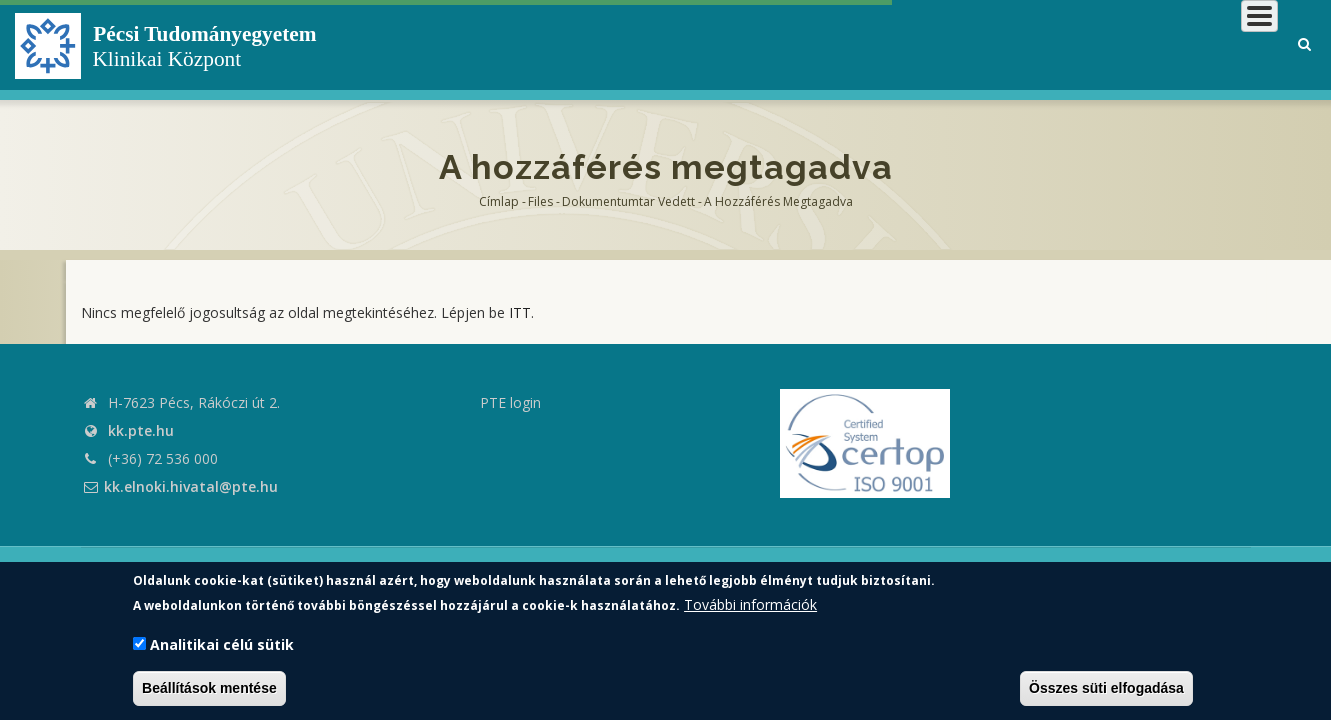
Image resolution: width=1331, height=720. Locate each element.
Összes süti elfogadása (1106, 688)
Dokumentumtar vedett (628, 201)
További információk (750, 604)
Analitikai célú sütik (222, 644)
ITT (520, 312)
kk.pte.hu (141, 430)
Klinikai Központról (744, 44)
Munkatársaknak (1197, 44)
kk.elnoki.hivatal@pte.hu (179, 486)
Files (540, 201)
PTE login (510, 402)
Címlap (499, 201)
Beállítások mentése (209, 688)
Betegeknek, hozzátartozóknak (976, 44)
